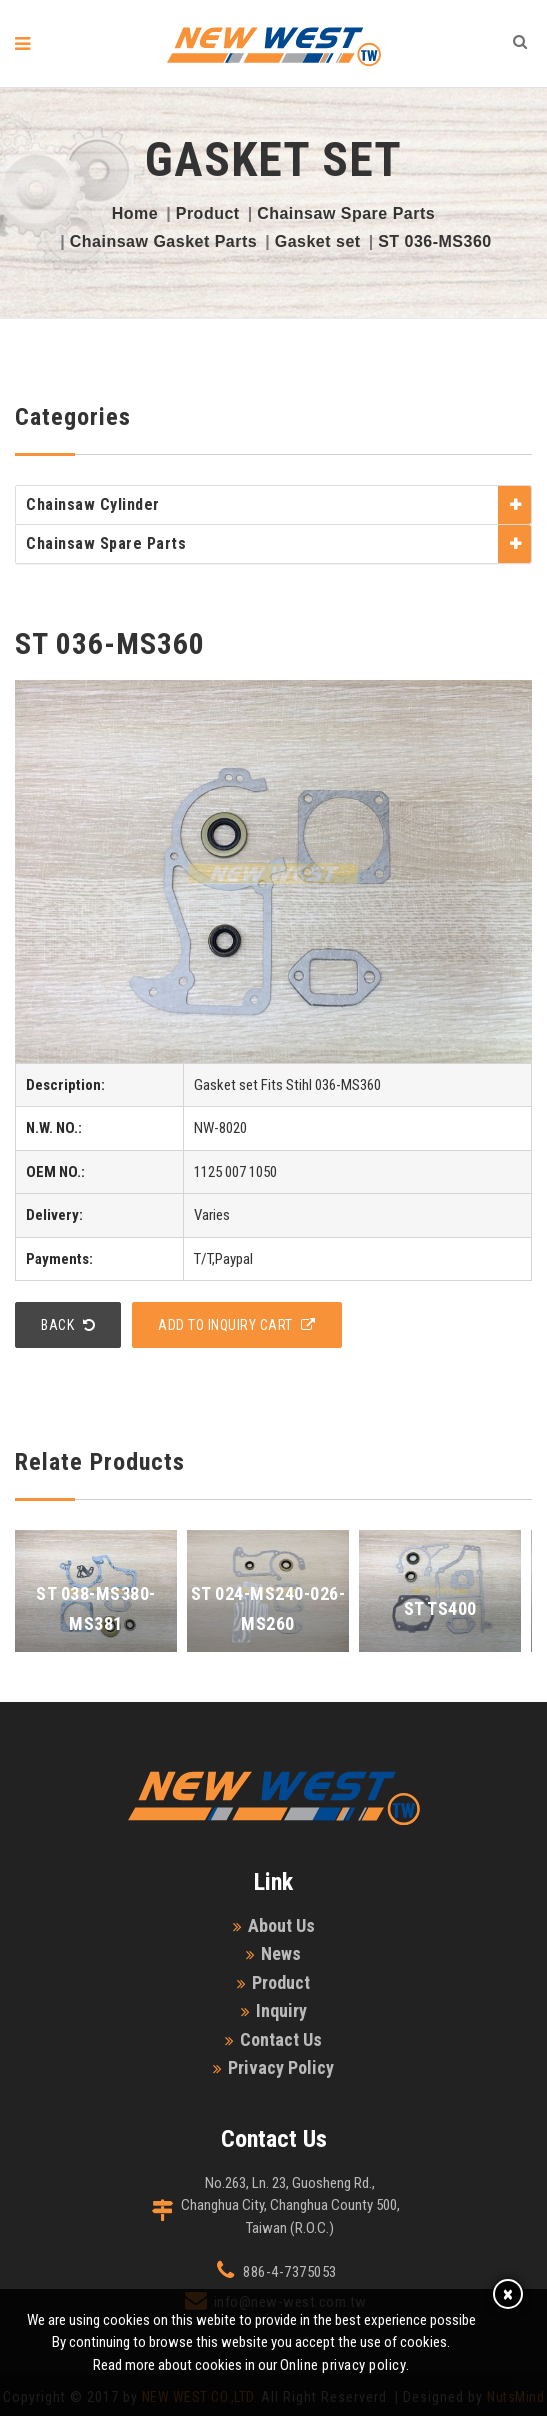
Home (135, 213)
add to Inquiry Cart (237, 1325)
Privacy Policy (281, 2067)
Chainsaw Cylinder (93, 504)
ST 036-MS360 (435, 241)
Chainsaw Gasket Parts (163, 241)
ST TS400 (440, 1608)
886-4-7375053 (290, 2272)
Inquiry (281, 2010)
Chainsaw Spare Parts (346, 213)
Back (68, 1325)
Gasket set (318, 241)
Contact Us (281, 2039)
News (281, 1953)
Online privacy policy (343, 2365)
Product (208, 213)
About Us (281, 1925)
